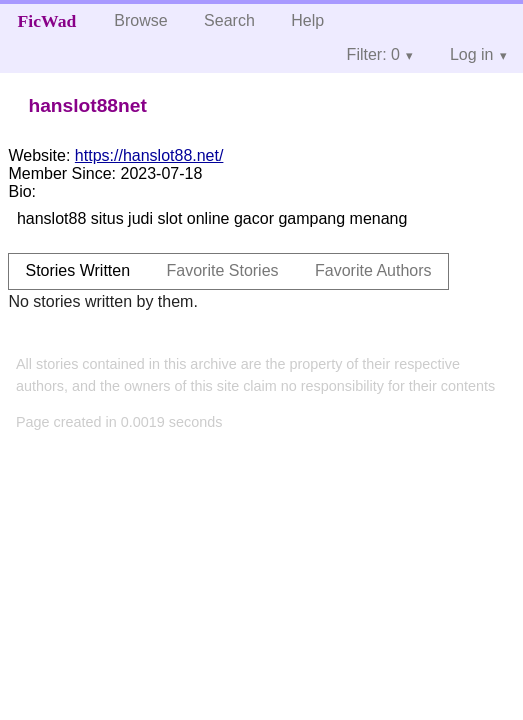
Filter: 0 (373, 54)
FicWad (47, 21)
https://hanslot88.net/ (149, 155)
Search (229, 20)
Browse (140, 20)
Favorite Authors (373, 270)
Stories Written (77, 270)
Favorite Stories (223, 270)
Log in (472, 54)
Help (307, 20)
